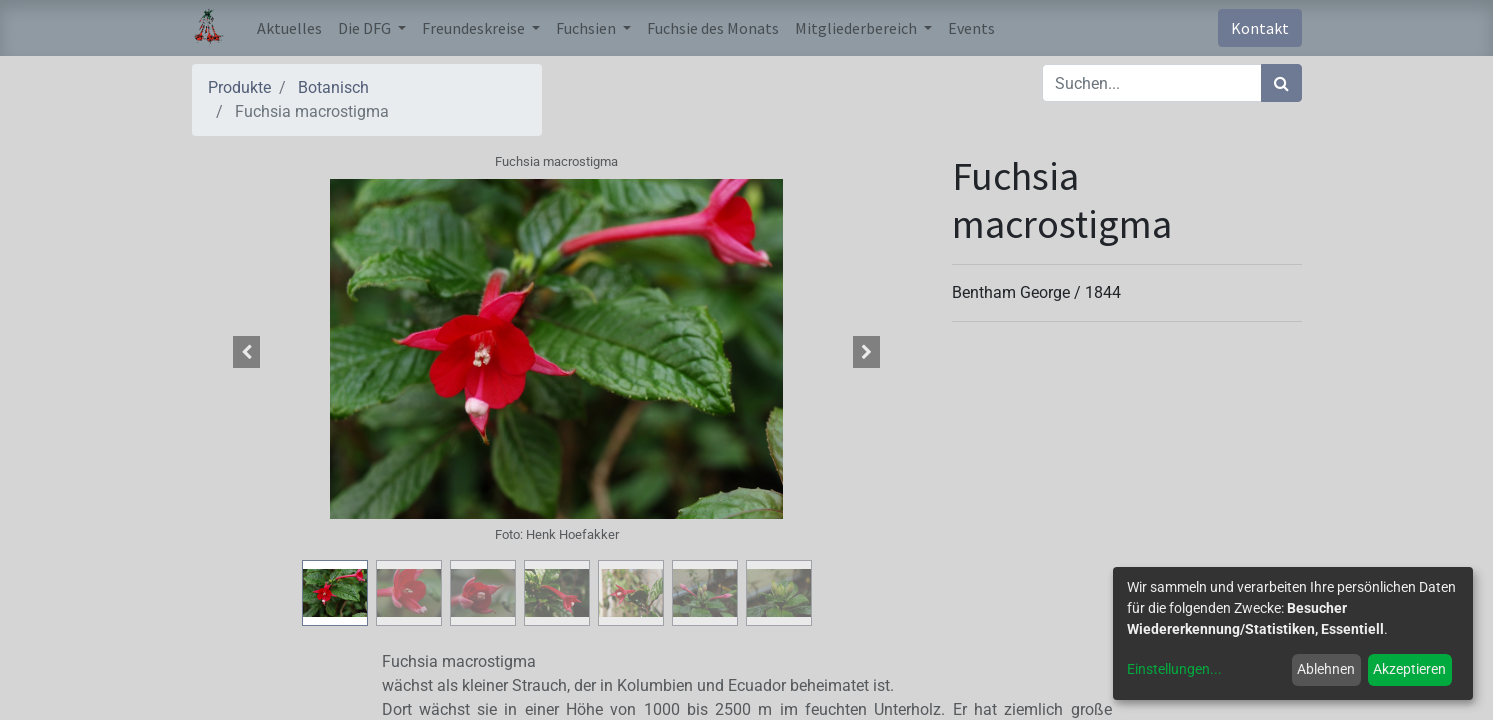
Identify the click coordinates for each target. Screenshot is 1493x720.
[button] (247, 352)
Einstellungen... (1174, 669)
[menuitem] (289, 28)
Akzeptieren (1409, 669)
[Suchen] (1281, 83)
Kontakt (1260, 28)
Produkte (239, 87)
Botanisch (333, 87)
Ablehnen (1326, 669)
